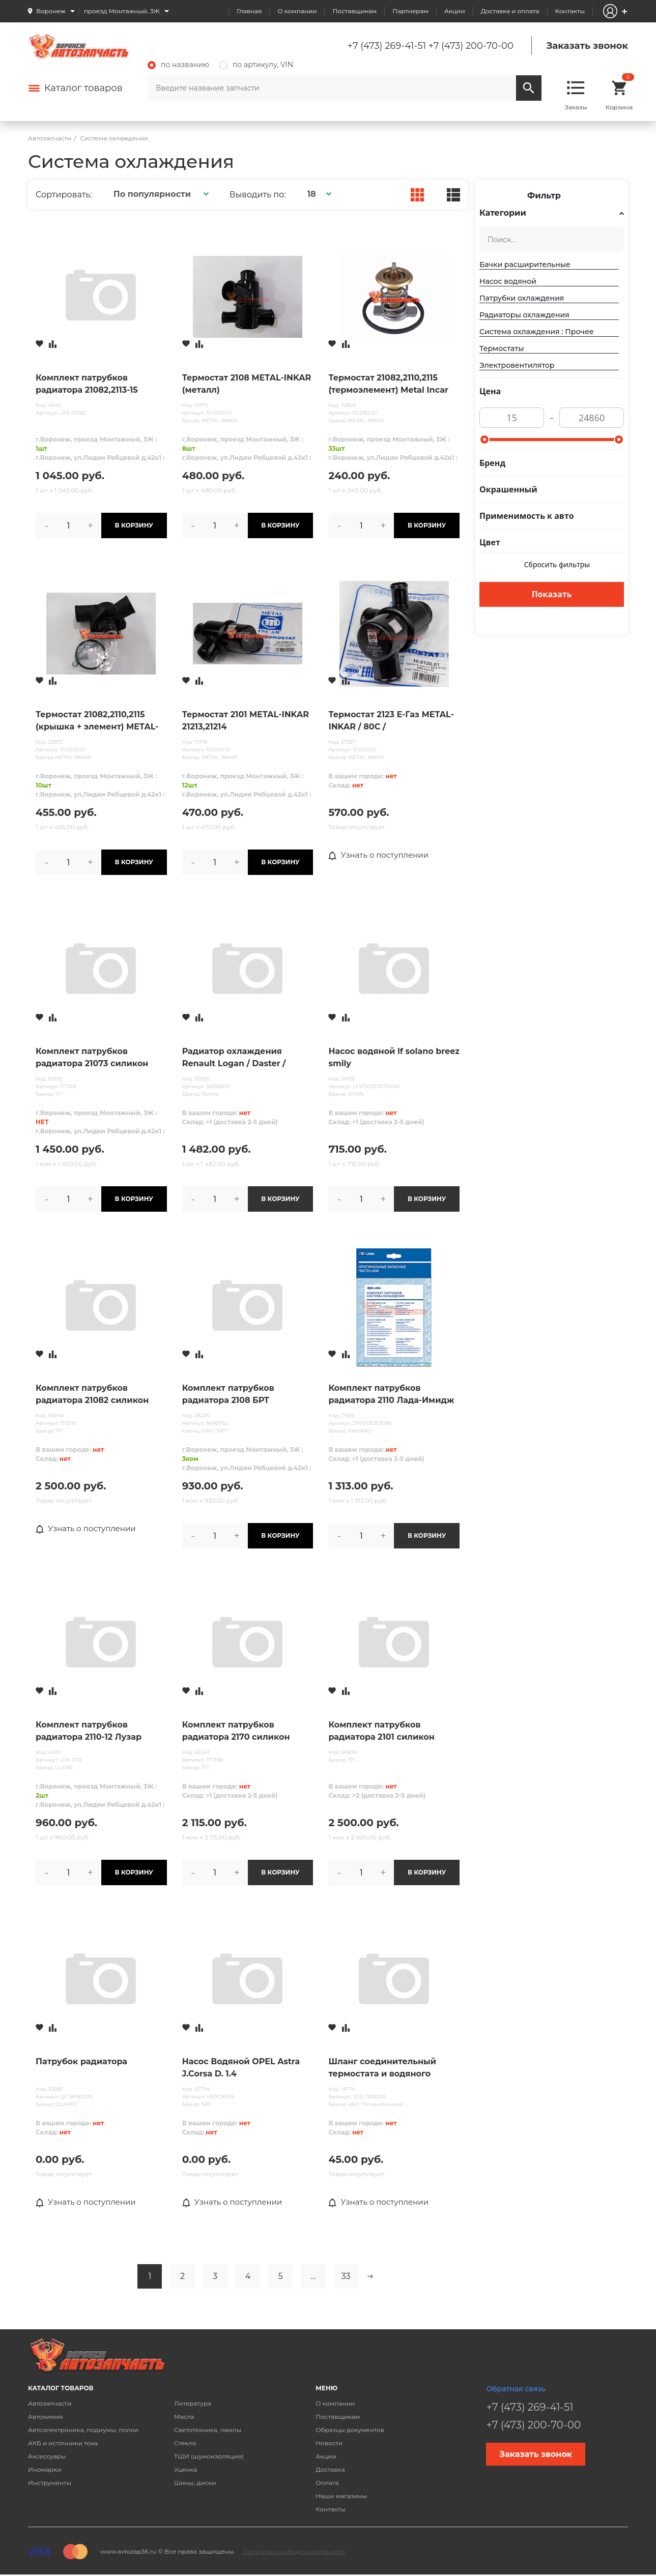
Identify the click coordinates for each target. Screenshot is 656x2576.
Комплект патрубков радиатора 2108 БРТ (228, 1394)
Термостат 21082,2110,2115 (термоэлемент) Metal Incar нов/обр (388, 384)
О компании (297, 11)
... (313, 2276)
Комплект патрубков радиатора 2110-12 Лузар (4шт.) (88, 1731)
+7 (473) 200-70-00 (471, 45)
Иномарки (45, 2470)
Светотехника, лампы (207, 2430)
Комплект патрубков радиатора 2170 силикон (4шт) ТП (236, 1731)
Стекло (185, 2443)
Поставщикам (354, 11)
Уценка (185, 2470)
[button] (159, 194)
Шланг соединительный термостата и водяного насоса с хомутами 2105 (382, 2068)
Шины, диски (195, 2483)
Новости (329, 2443)
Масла (184, 2417)
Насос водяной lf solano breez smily (394, 1057)
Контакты (570, 11)
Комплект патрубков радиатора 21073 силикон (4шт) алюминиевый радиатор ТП (92, 1058)
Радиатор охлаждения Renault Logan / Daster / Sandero (234, 1058)
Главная (249, 11)
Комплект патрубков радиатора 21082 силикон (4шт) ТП (92, 1395)
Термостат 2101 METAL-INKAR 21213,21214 (245, 720)
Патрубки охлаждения (521, 298)
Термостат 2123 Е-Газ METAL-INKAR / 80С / (390, 720)
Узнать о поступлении (381, 856)
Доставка (330, 2470)
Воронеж (51, 11)
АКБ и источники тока (63, 2443)
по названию (178, 64)
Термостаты (501, 348)
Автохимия (45, 2417)
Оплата (327, 2483)
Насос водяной (507, 281)
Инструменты (49, 2483)
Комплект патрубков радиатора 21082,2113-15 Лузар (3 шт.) (87, 384)
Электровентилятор (516, 365)
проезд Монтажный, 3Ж (122, 11)
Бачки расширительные (525, 264)
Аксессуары (47, 2457)
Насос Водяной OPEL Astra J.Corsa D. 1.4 (241, 2068)
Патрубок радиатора (81, 2061)
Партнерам (410, 11)
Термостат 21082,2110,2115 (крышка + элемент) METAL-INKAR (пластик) (97, 721)
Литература (192, 2404)
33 (346, 2276)
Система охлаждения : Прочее (536, 331)
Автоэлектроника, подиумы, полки (83, 2430)
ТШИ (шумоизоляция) (209, 2457)
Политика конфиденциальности (293, 2552)
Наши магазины (341, 2496)
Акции (454, 11)
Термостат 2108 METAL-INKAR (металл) (246, 384)
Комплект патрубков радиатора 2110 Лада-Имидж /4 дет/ (391, 1395)
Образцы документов (350, 2430)
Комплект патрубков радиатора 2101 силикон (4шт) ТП (381, 1731)
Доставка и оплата (510, 11)
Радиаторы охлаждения (524, 314)
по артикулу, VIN (256, 64)
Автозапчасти (50, 2404)
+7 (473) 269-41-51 (387, 45)
